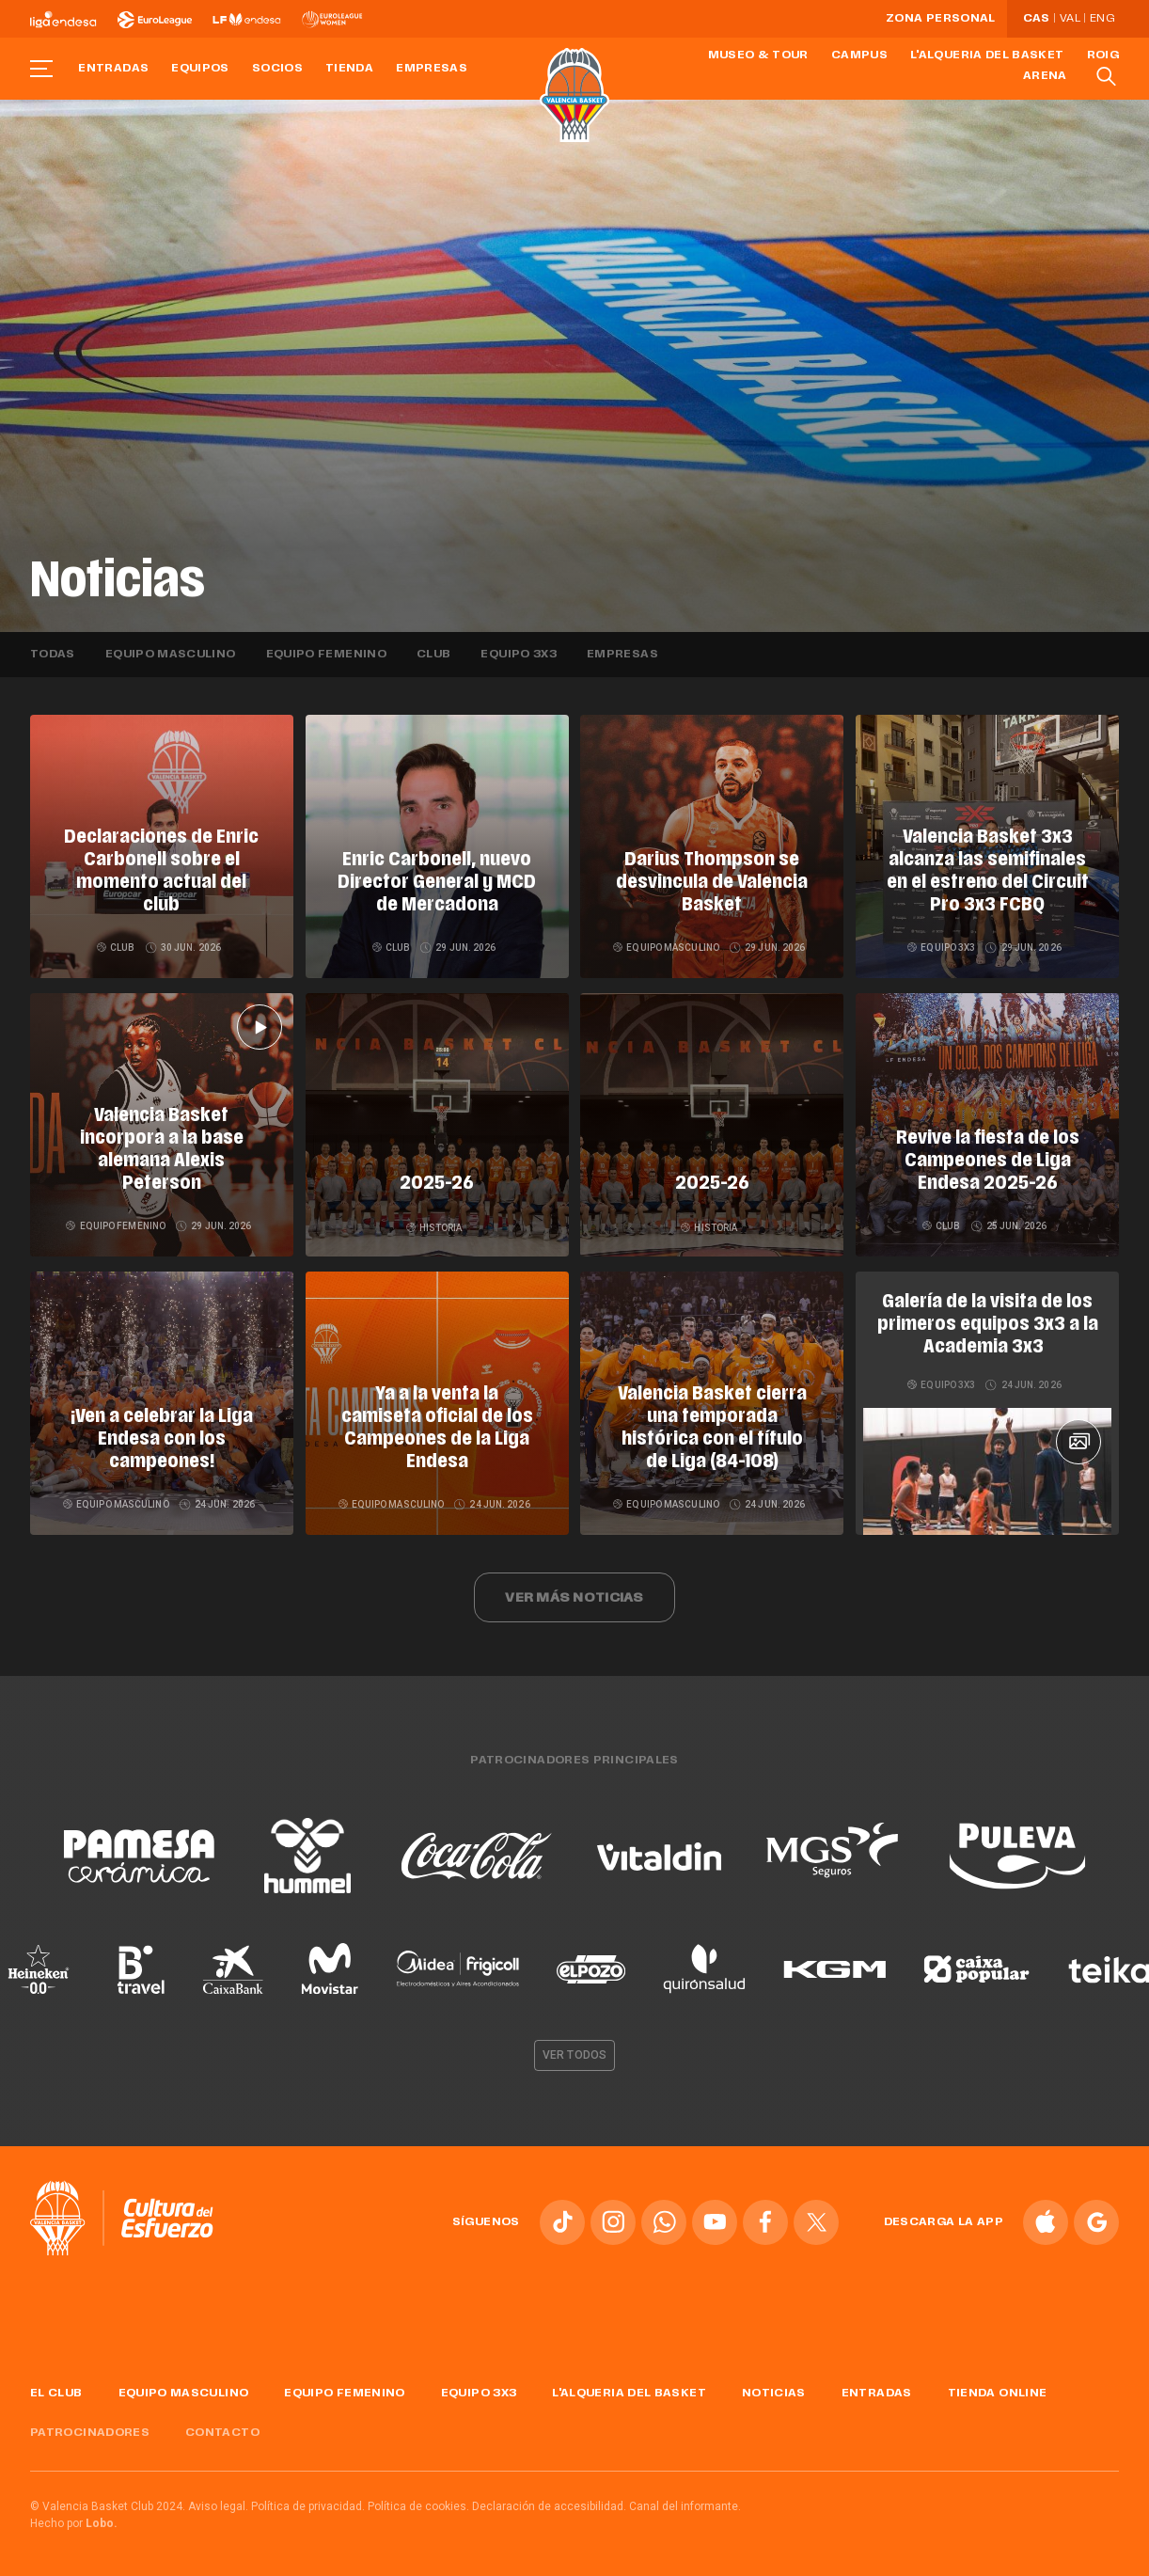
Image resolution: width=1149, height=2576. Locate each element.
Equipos (200, 68)
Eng (1102, 18)
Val (1070, 18)
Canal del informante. (685, 2506)
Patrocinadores (90, 2433)
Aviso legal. (218, 2506)
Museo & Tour (758, 55)
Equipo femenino (326, 654)
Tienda (349, 68)
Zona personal (941, 18)
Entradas (113, 68)
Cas (1036, 18)
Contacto (222, 2433)
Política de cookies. (418, 2506)
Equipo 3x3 (518, 654)
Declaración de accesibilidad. (549, 2506)
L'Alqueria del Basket (987, 55)
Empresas (431, 68)
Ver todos (574, 2055)
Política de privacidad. (308, 2506)
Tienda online (997, 2393)
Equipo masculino (170, 654)
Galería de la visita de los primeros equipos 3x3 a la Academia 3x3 (987, 1325)
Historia (434, 1228)
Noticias (774, 2393)
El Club (56, 2393)
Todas (52, 654)
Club (433, 654)
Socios (277, 68)
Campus (859, 55)
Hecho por (74, 2523)
